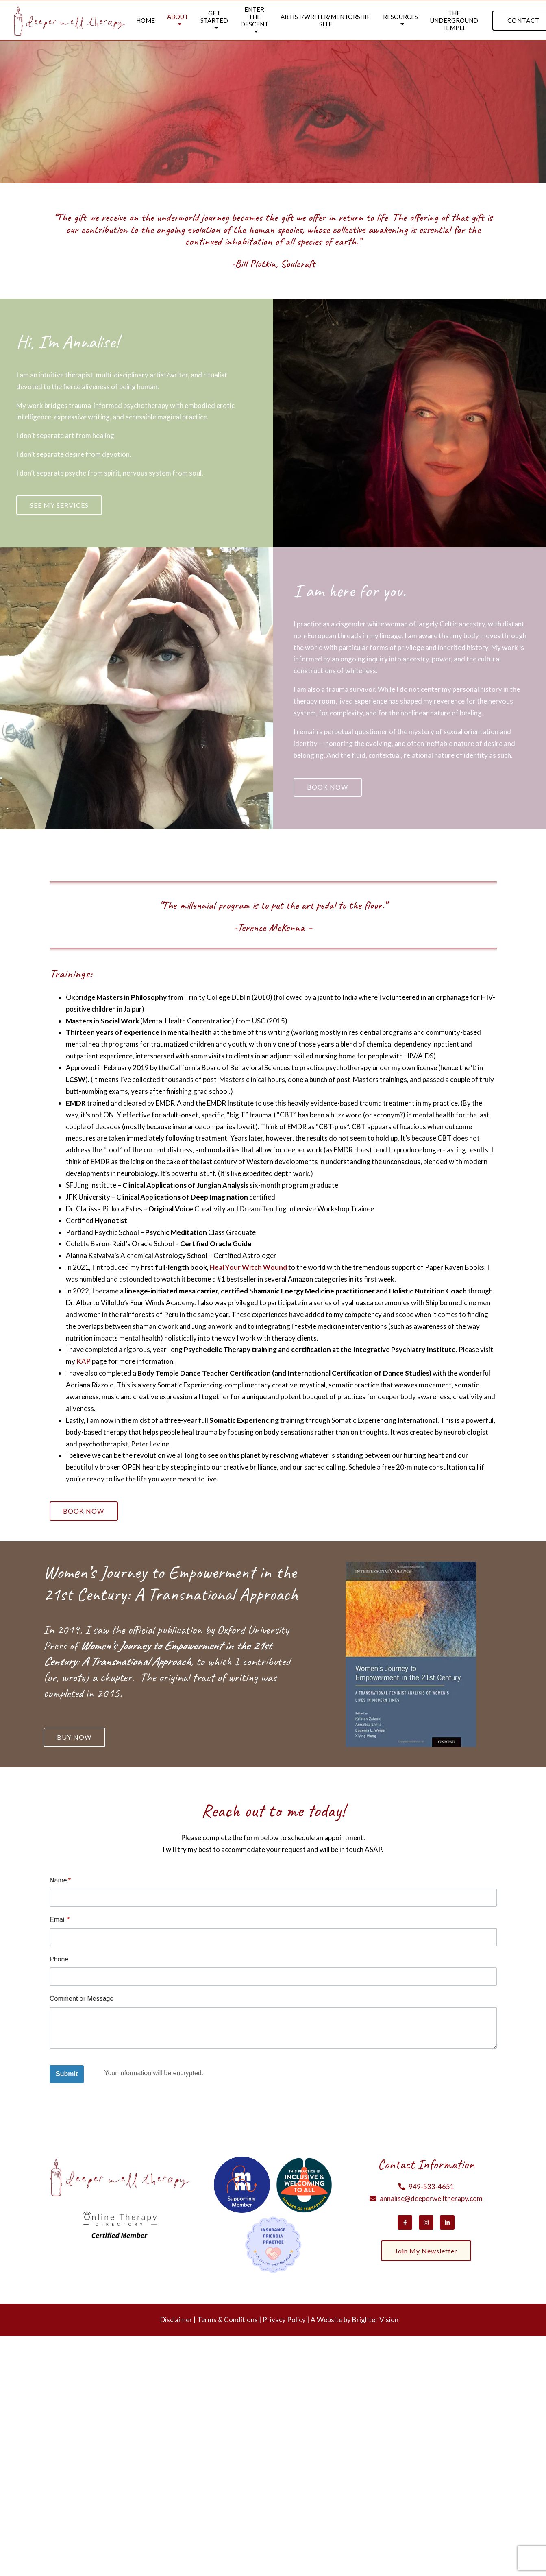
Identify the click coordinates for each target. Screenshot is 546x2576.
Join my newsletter (426, 2255)
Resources (400, 16)
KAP (84, 1363)
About (177, 16)
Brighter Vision (375, 2323)
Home (145, 20)
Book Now (329, 788)
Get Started (214, 16)
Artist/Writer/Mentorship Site (326, 20)
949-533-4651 (431, 2190)
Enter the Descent (254, 17)
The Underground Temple (454, 20)
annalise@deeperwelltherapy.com (431, 2202)
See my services (60, 505)
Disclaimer (176, 2323)
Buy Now (76, 1740)
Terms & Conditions (227, 2323)
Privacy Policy (284, 2323)
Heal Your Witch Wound (248, 1269)
